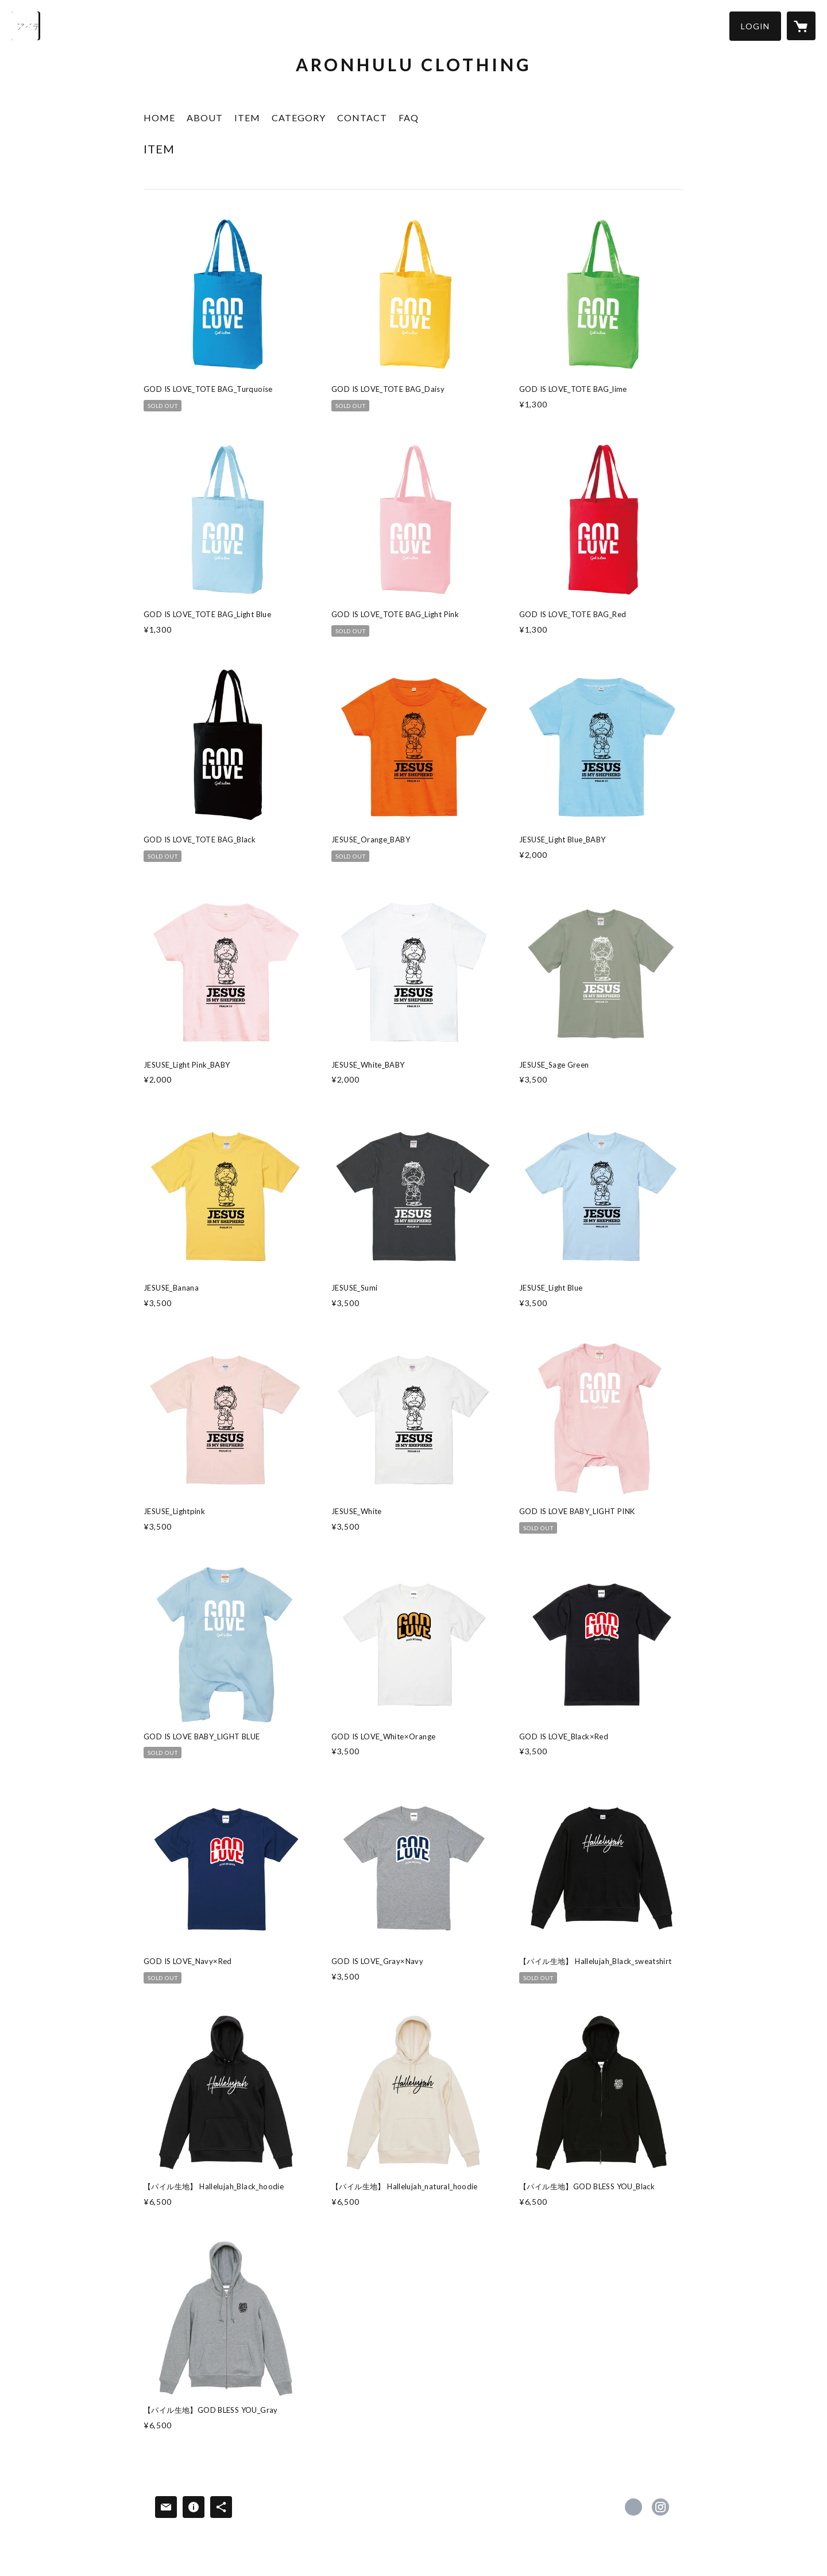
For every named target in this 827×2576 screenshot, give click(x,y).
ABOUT (205, 117)
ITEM (247, 117)
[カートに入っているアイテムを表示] (801, 25)
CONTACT (362, 117)
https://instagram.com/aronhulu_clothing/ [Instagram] (660, 2507)
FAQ (409, 117)
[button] (755, 26)
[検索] (25, 25)
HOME (159, 117)
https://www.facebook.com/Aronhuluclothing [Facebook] (633, 2507)
